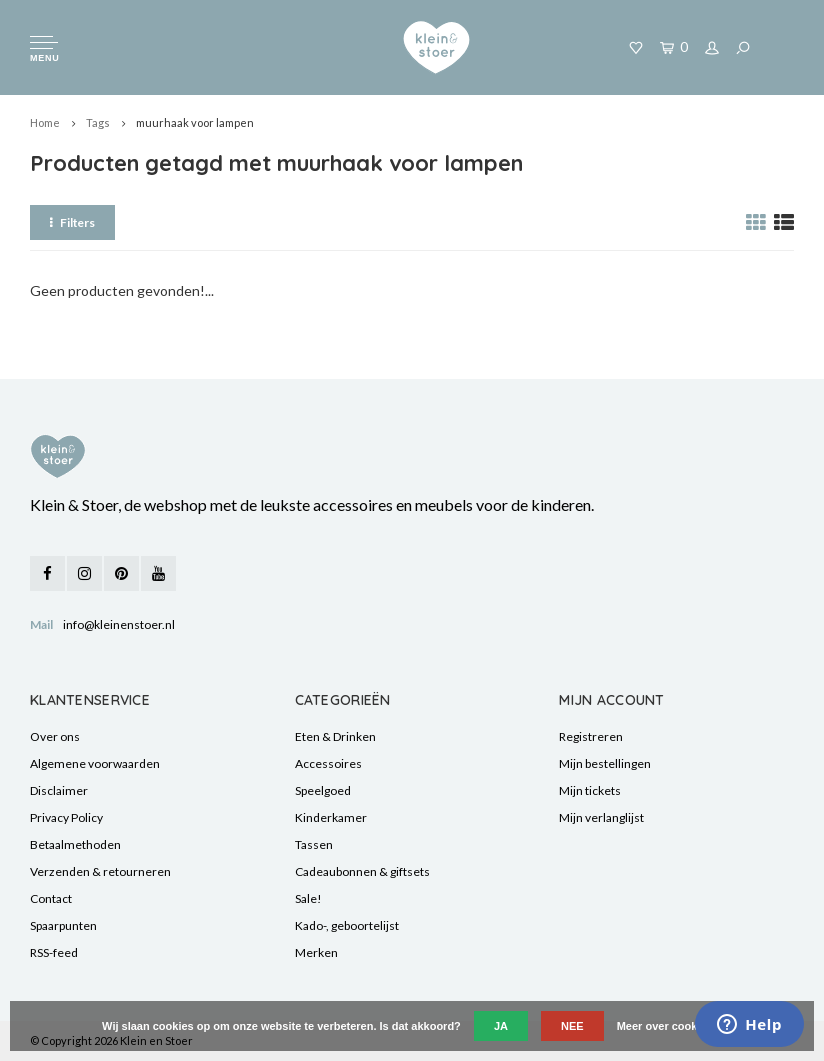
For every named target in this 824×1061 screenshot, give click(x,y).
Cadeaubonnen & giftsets (362, 871)
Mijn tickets (590, 790)
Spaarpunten (63, 925)
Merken (316, 952)
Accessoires (328, 763)
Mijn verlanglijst (601, 817)
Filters (72, 222)
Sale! (308, 898)
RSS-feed (54, 952)
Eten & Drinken (335, 736)
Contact (51, 898)
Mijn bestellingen (605, 763)
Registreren (591, 736)
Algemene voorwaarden (95, 763)
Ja (501, 1026)
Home (45, 122)
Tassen (314, 844)
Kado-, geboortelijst (347, 925)
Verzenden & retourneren (100, 871)
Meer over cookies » (669, 1026)
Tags (98, 122)
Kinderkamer (331, 817)
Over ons (55, 736)
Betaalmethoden (75, 844)
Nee (572, 1026)
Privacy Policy (66, 817)
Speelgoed (323, 790)
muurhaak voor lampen (195, 122)
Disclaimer (59, 790)
